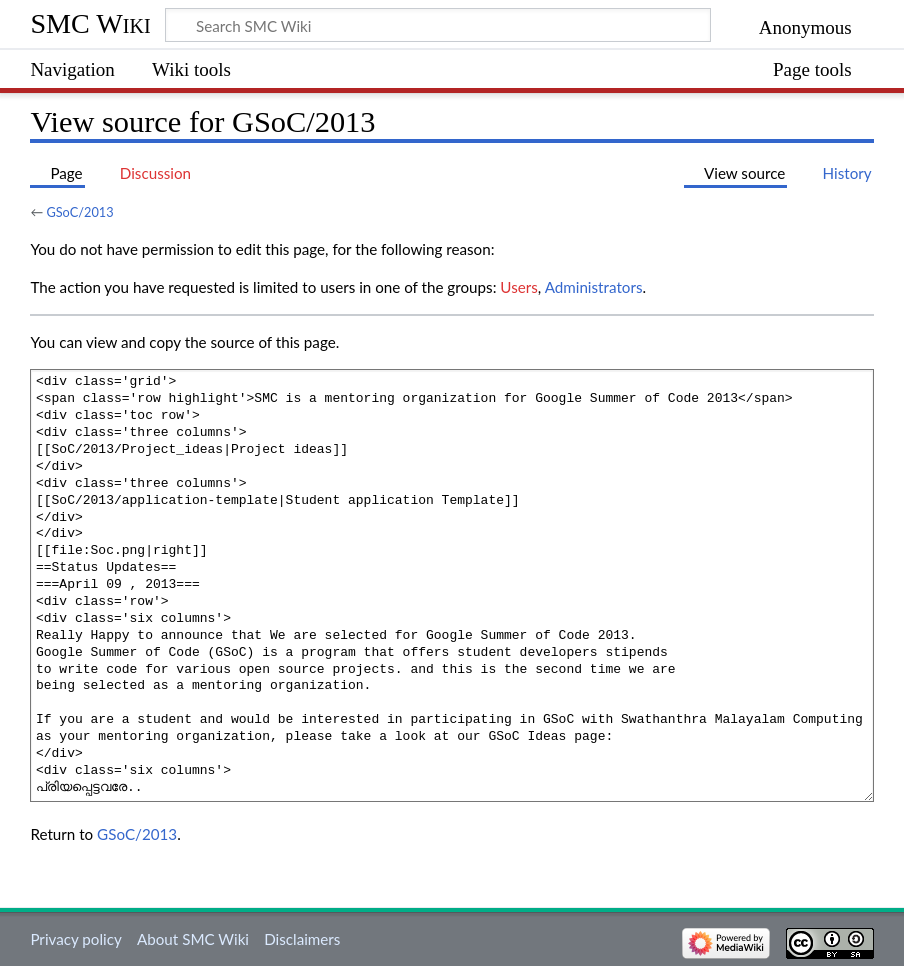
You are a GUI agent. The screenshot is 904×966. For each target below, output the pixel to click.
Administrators (594, 287)
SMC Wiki (90, 23)
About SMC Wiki (193, 939)
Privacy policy (75, 939)
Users (518, 287)
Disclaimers (302, 939)
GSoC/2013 (79, 212)
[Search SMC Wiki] (438, 25)
